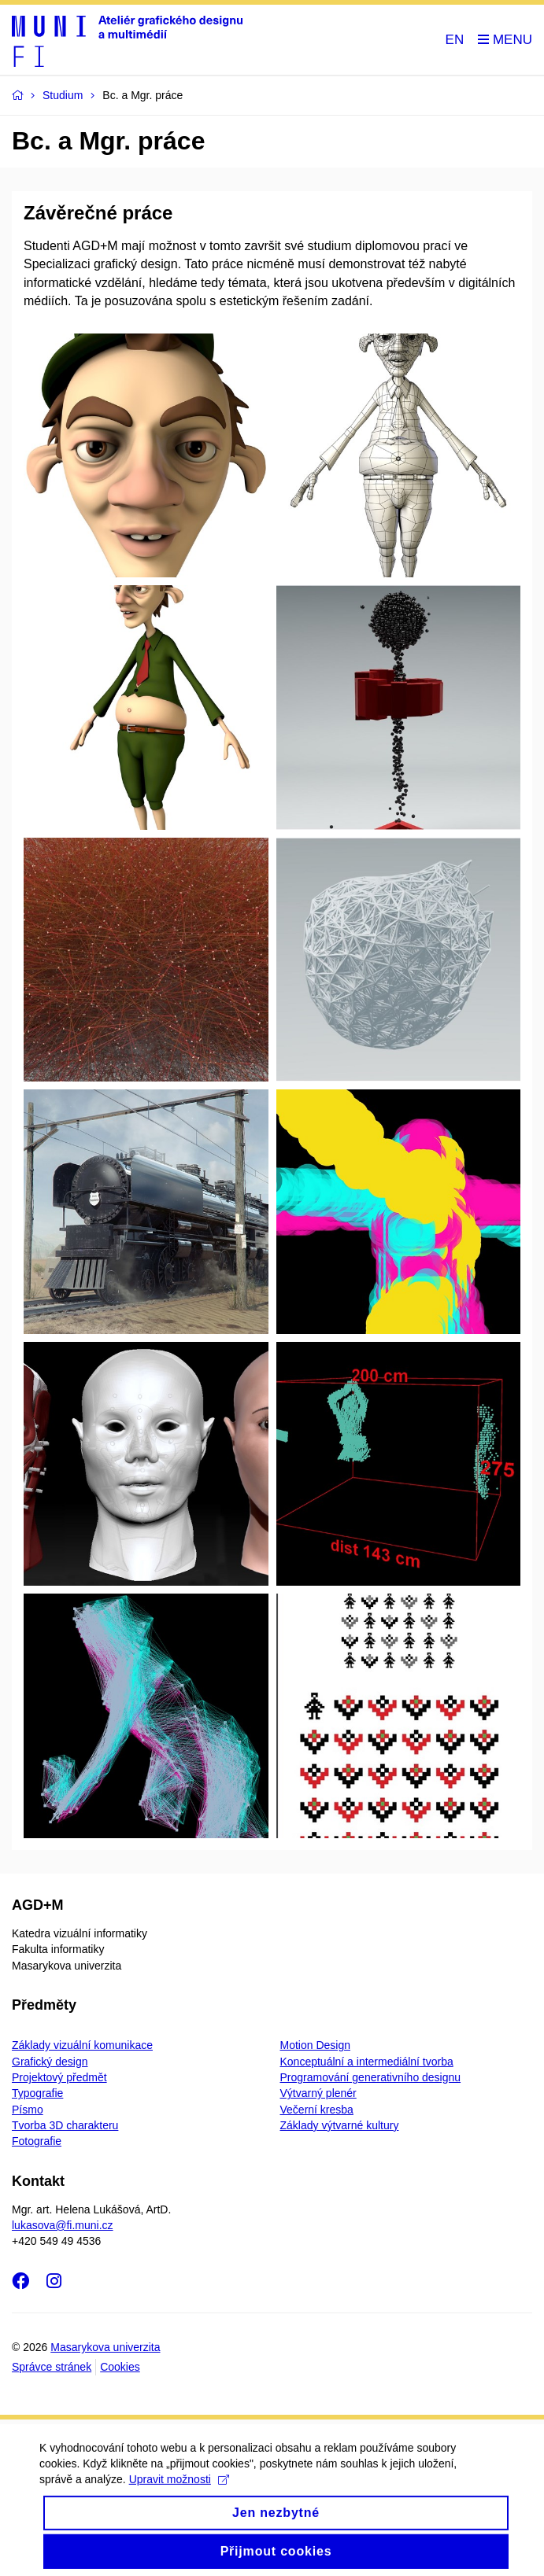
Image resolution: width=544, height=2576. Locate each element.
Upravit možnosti (179, 2491)
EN (455, 39)
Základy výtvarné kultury (339, 2125)
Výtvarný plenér (318, 2093)
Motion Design (315, 2045)
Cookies (120, 2366)
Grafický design (49, 2061)
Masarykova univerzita (105, 2347)
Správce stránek (51, 2366)
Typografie (37, 2093)
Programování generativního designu (370, 2077)
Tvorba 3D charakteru (65, 2125)
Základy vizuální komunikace (82, 2045)
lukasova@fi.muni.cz (62, 2225)
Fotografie (36, 2141)
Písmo (27, 2109)
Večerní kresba (316, 2109)
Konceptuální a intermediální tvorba (366, 2061)
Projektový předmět (59, 2077)
